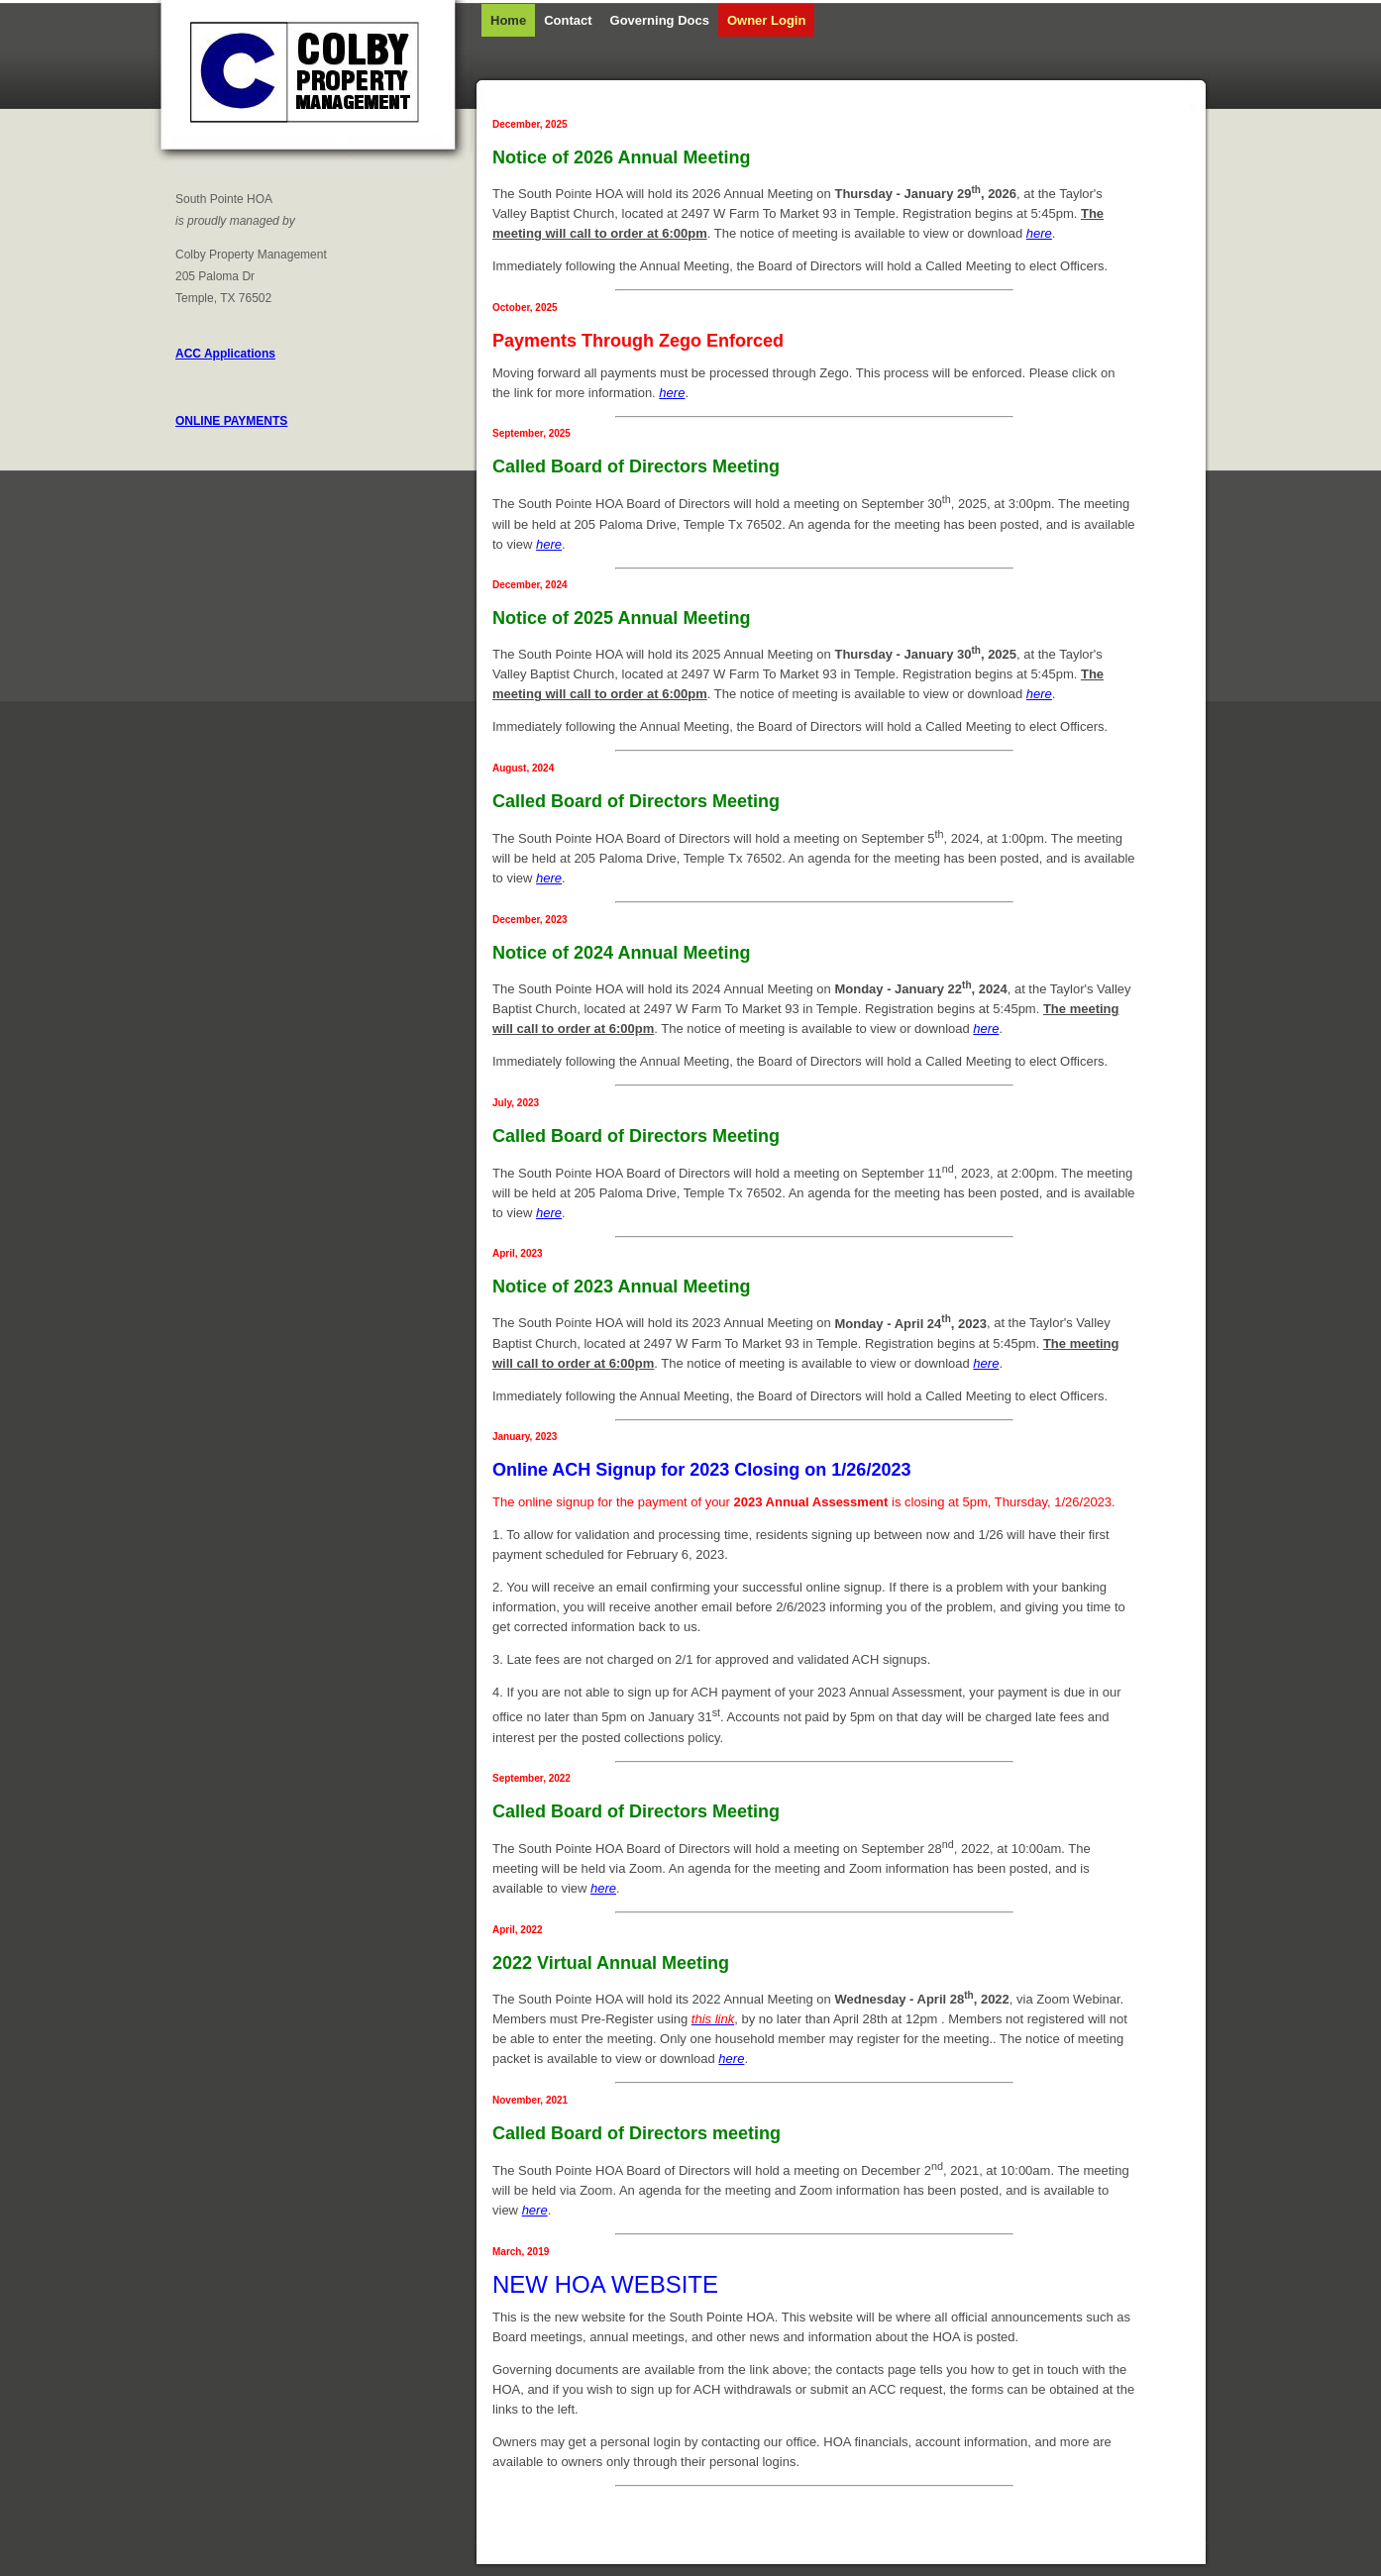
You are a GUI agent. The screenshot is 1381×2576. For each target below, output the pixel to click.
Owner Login (766, 20)
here (1039, 233)
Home (508, 20)
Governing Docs (659, 20)
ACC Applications (225, 354)
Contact (567, 20)
